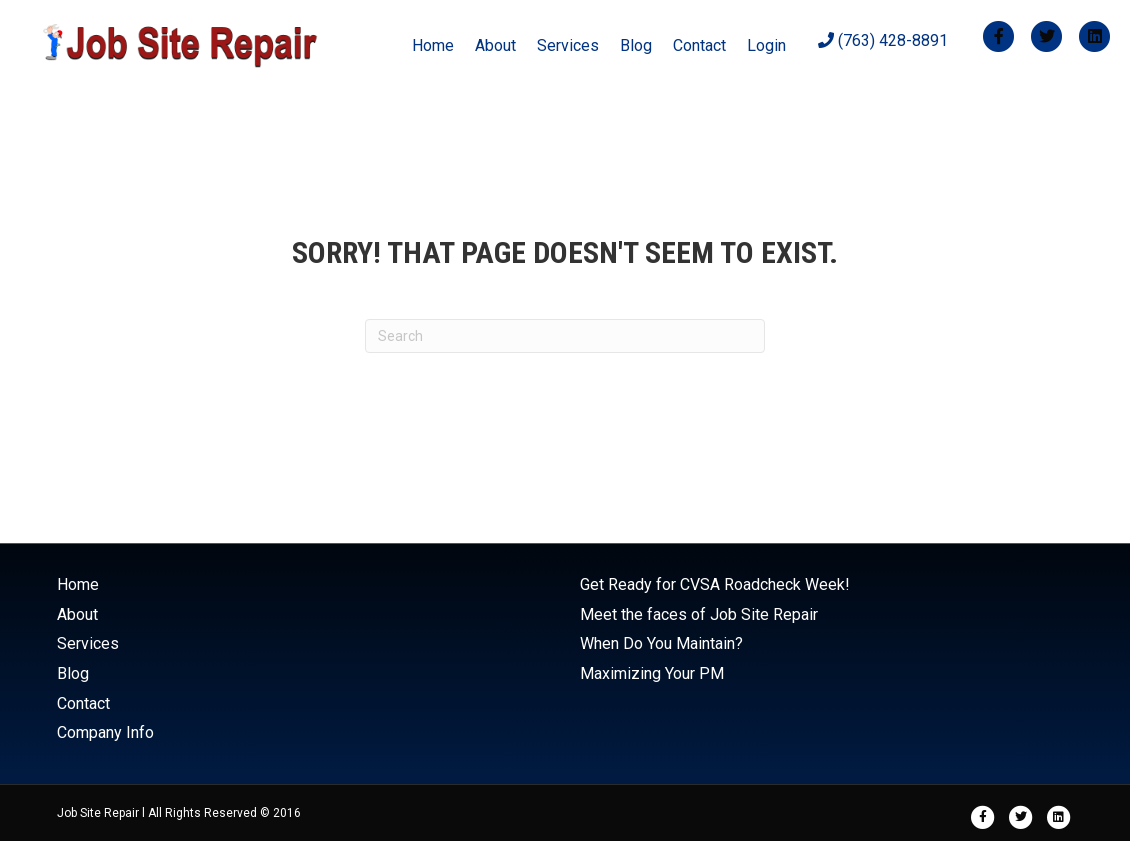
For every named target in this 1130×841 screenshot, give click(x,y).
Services (568, 45)
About (495, 45)
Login (766, 45)
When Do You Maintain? (661, 643)
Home (433, 45)
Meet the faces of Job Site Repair (699, 614)
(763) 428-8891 (883, 40)
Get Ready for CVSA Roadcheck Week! (715, 584)
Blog (636, 45)
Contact (699, 45)
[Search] (565, 336)
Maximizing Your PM (652, 673)
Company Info (105, 732)
